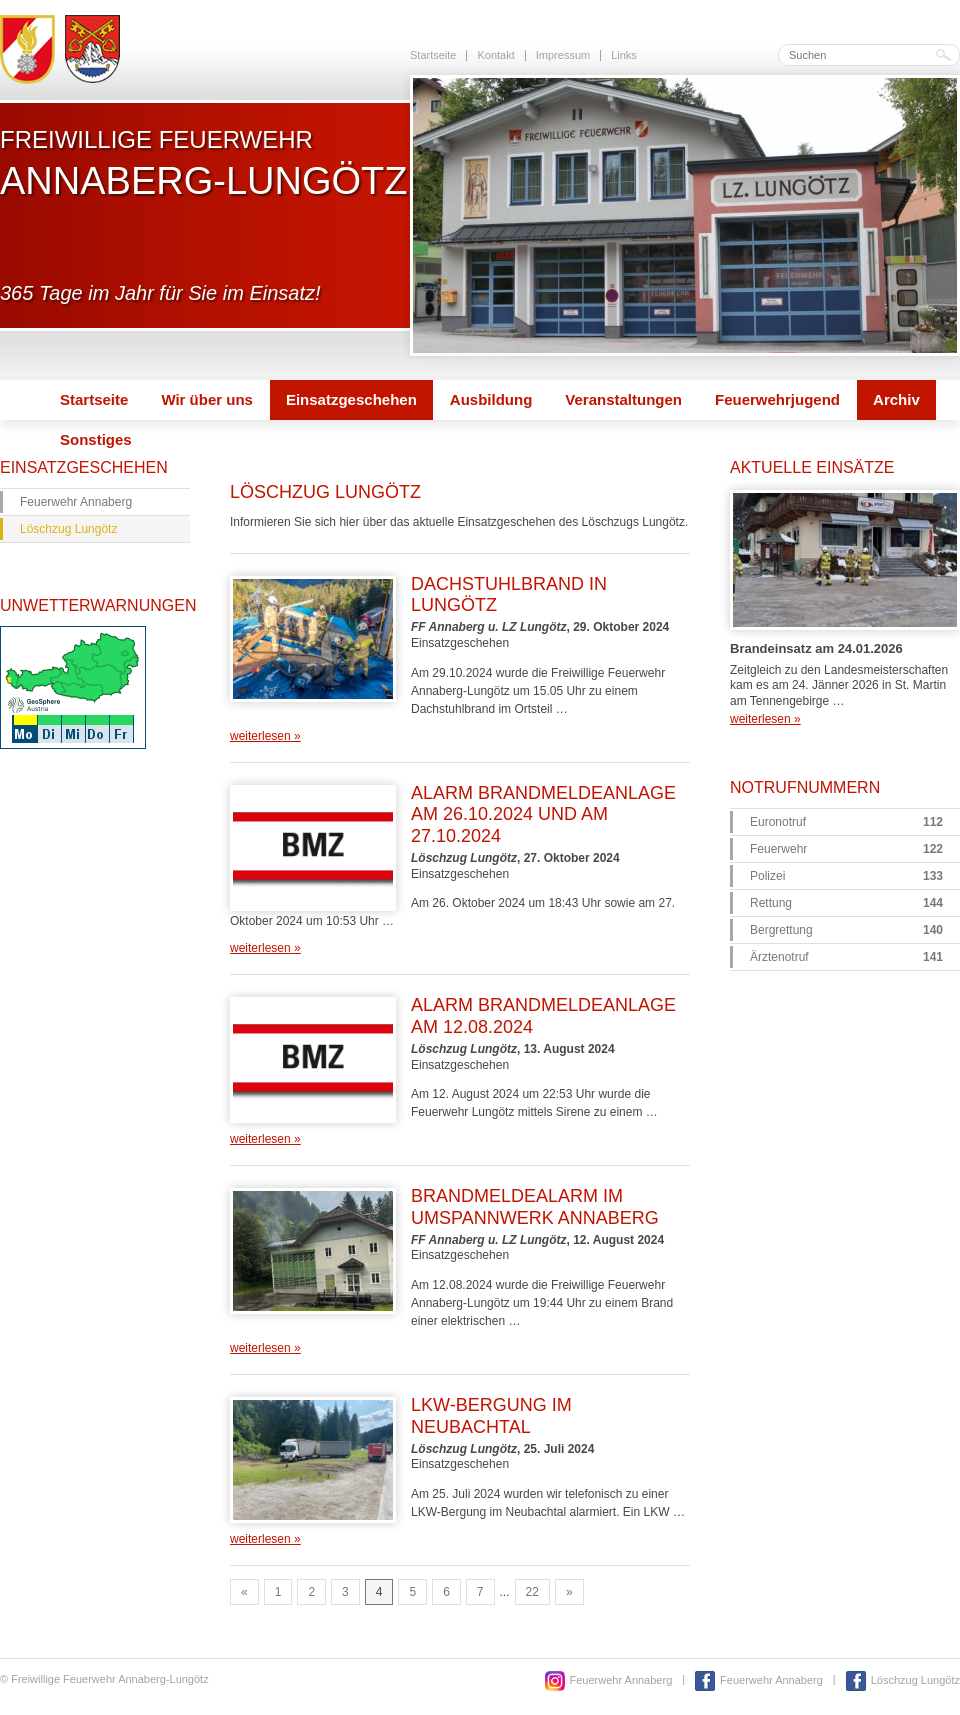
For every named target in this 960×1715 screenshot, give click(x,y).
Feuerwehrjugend (777, 399)
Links (624, 55)
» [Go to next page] (569, 1592)
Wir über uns (207, 399)
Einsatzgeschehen (351, 399)
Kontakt (495, 55)
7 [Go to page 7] (480, 1592)
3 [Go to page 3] (345, 1592)
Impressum (563, 55)
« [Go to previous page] (244, 1592)
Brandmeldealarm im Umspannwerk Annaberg (535, 1207)
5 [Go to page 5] (412, 1592)
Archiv (896, 399)
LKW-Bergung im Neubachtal (491, 1416)
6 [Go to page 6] (446, 1592)
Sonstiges (96, 439)
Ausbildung (491, 399)
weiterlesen (265, 736)
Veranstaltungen (623, 399)
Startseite (433, 55)
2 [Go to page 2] (311, 1592)
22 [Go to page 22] (532, 1592)
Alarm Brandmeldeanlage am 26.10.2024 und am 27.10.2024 (543, 814)
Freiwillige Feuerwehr (203, 163)
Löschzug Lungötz (68, 529)
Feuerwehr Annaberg (76, 502)
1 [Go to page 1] (278, 1592)
